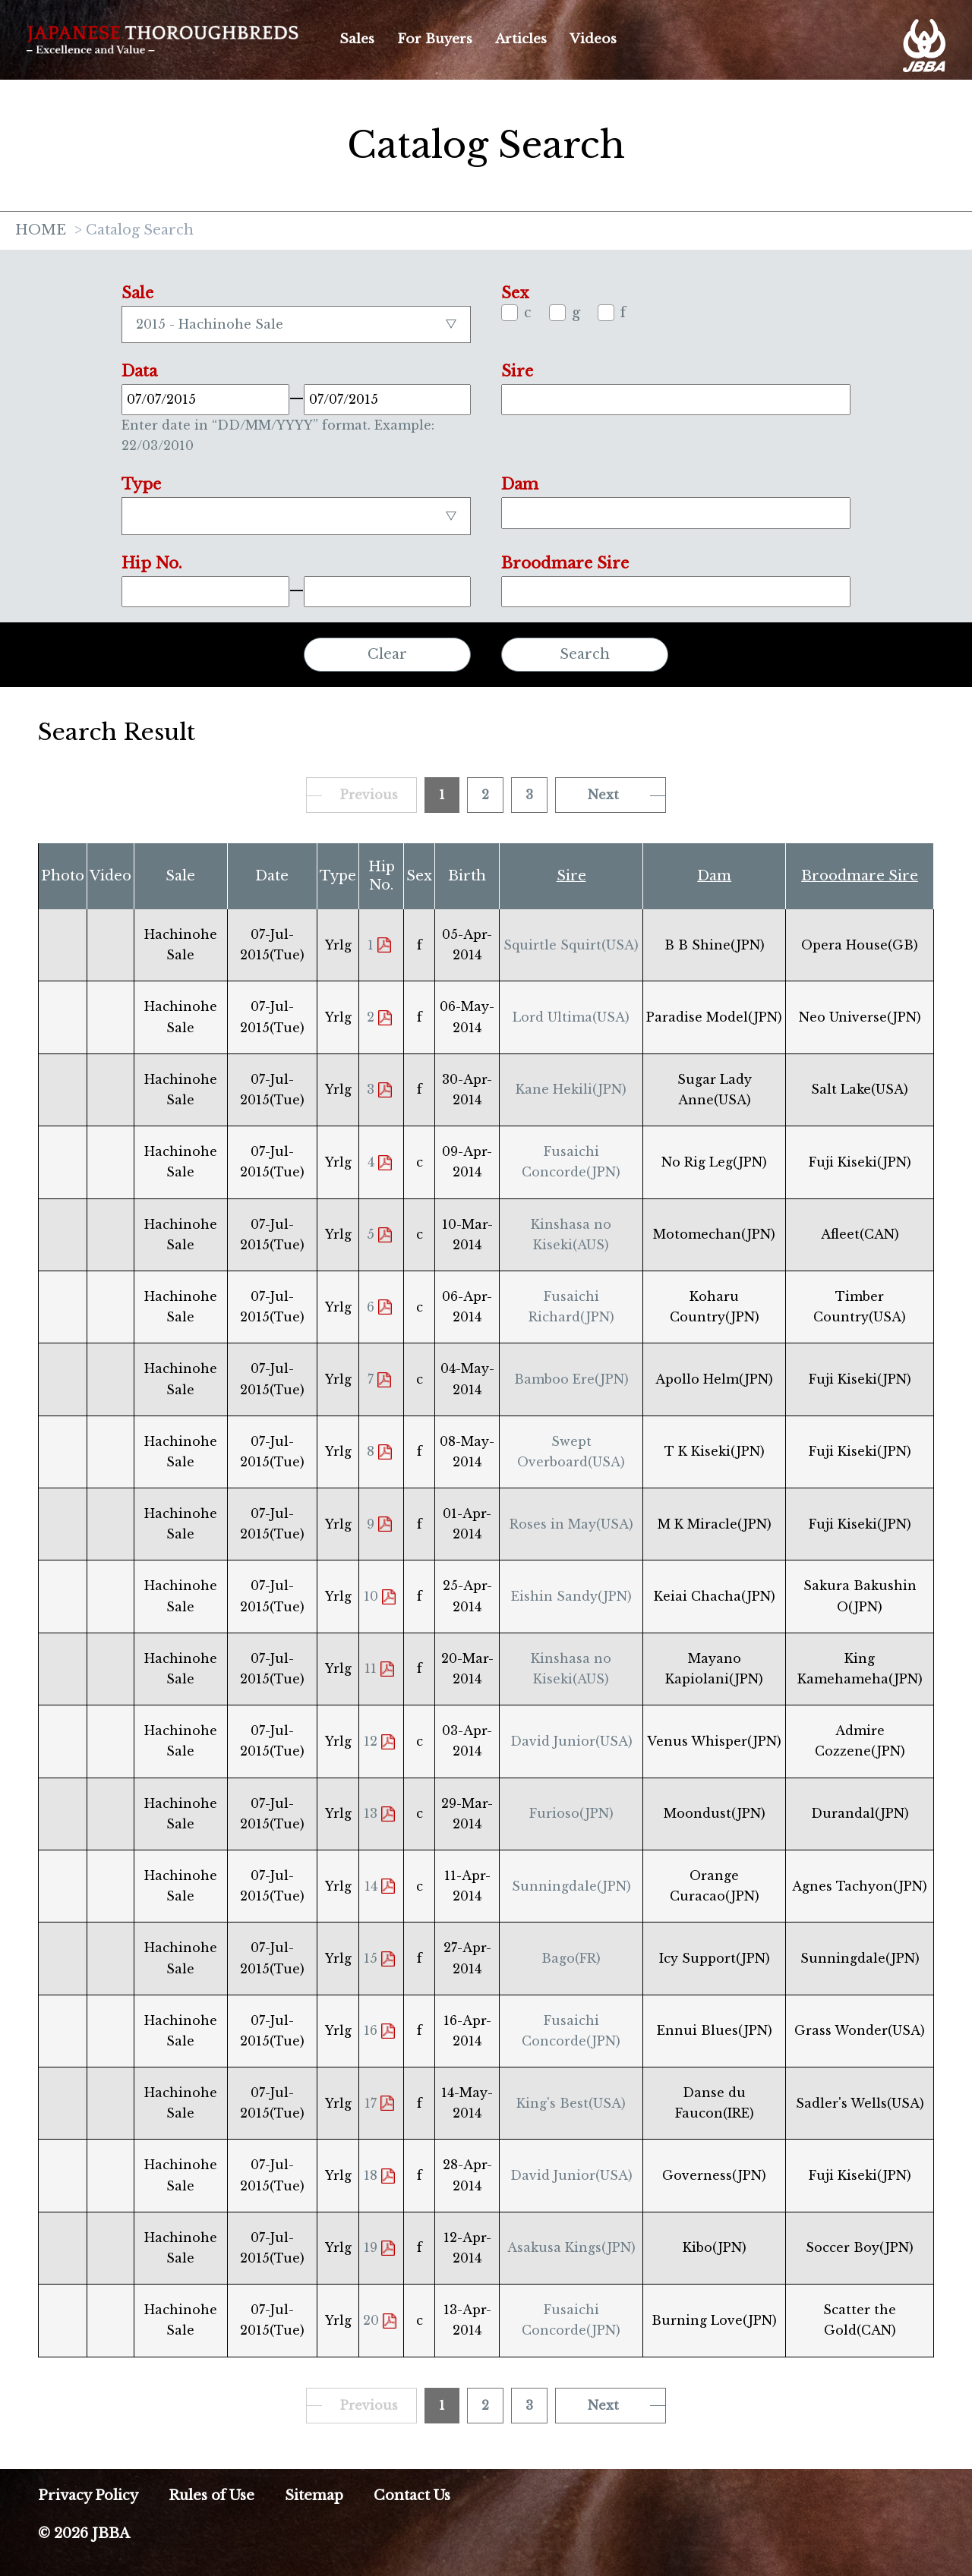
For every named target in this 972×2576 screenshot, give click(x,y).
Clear (387, 654)
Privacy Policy (88, 2495)
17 (370, 2103)
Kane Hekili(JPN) (571, 1089)
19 (370, 2247)
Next (603, 794)
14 (370, 1886)
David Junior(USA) (571, 1741)
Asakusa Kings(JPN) (571, 2247)
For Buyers (434, 39)
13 (370, 1813)
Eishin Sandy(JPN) (571, 1596)
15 (370, 1958)
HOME (40, 230)
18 (370, 2175)
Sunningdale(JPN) (571, 1886)
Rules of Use (211, 2495)
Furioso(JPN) (571, 1813)
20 (371, 2320)
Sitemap (314, 2495)
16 (370, 2030)
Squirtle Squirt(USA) (571, 945)
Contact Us (412, 2495)
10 (371, 1596)
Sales (356, 39)
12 (370, 1741)
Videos (593, 39)
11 (370, 1668)
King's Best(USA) (571, 2103)
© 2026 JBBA (84, 2533)
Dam (714, 876)
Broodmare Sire (859, 876)
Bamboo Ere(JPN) (571, 1379)
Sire (571, 876)
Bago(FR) (571, 1958)
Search (585, 654)
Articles (521, 39)
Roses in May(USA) (571, 1524)
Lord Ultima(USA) (571, 1017)
